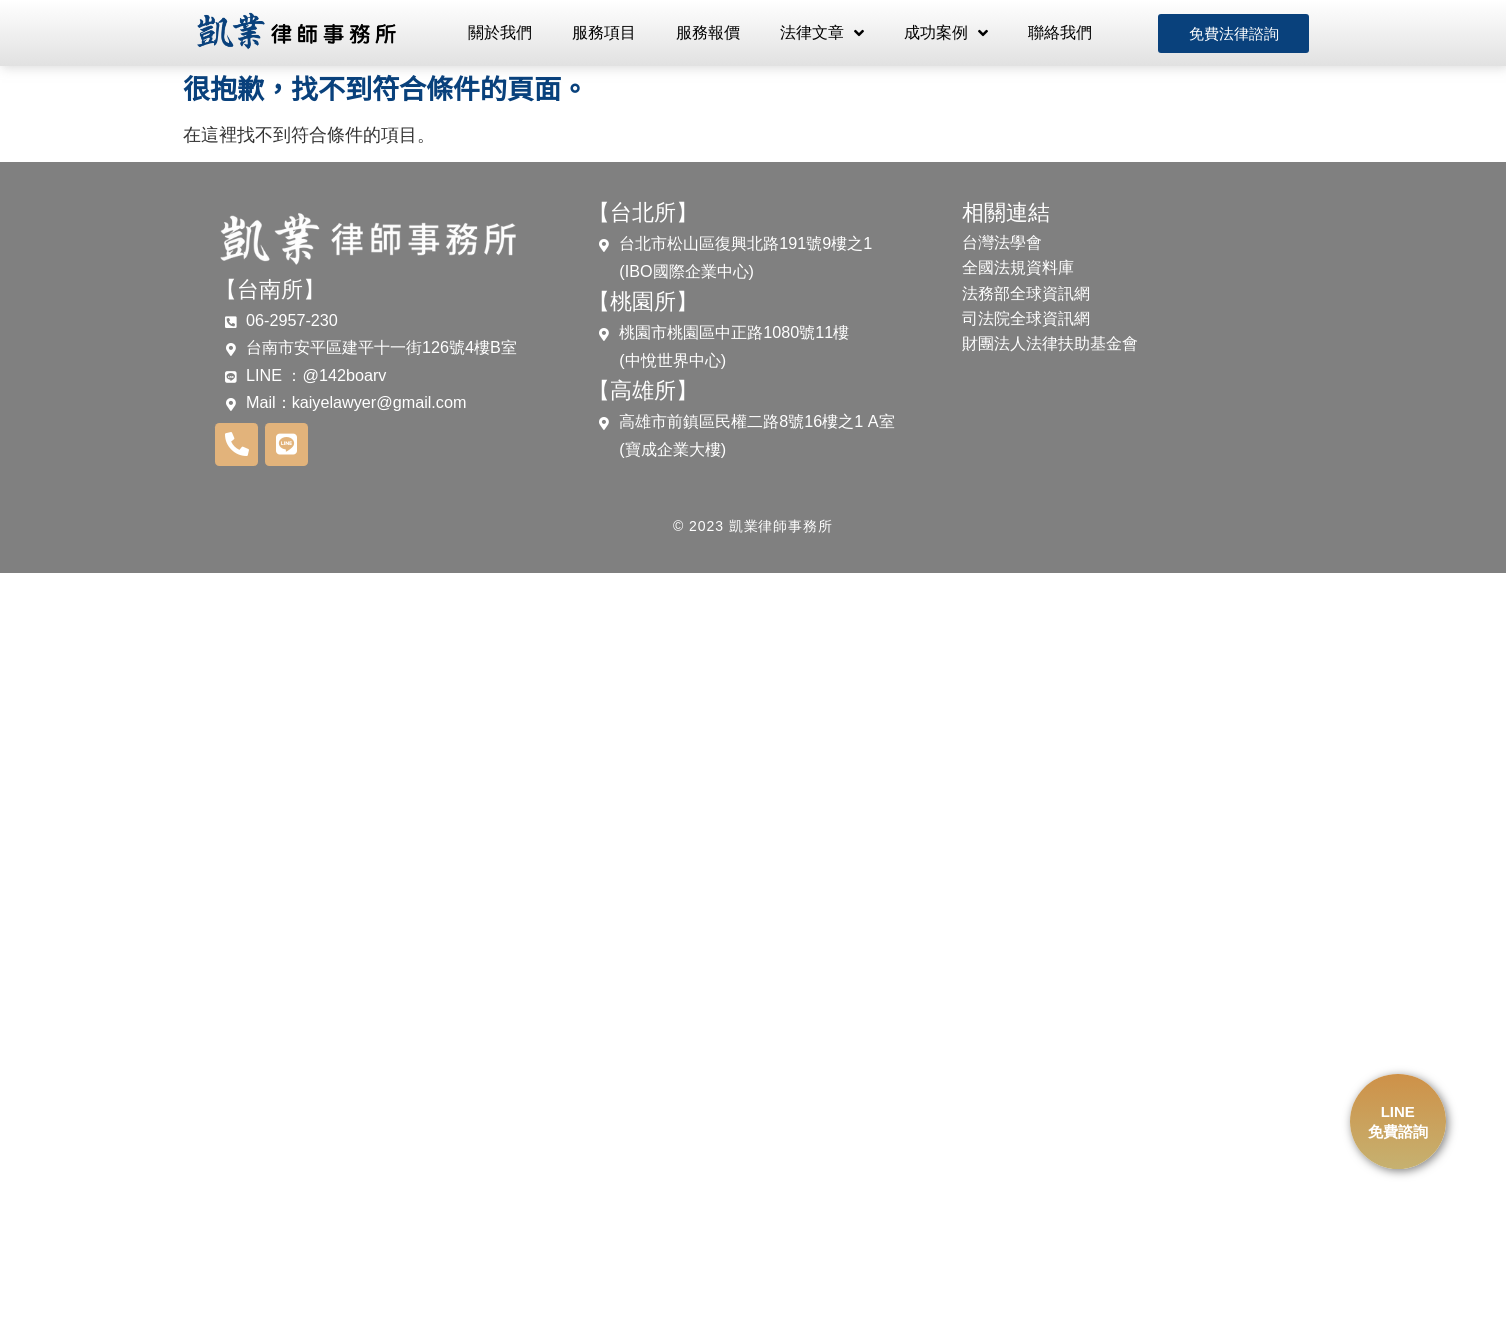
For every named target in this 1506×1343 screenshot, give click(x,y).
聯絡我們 (1060, 32)
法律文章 (822, 33)
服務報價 (708, 32)
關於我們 (500, 32)
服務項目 (604, 32)
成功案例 (946, 33)
